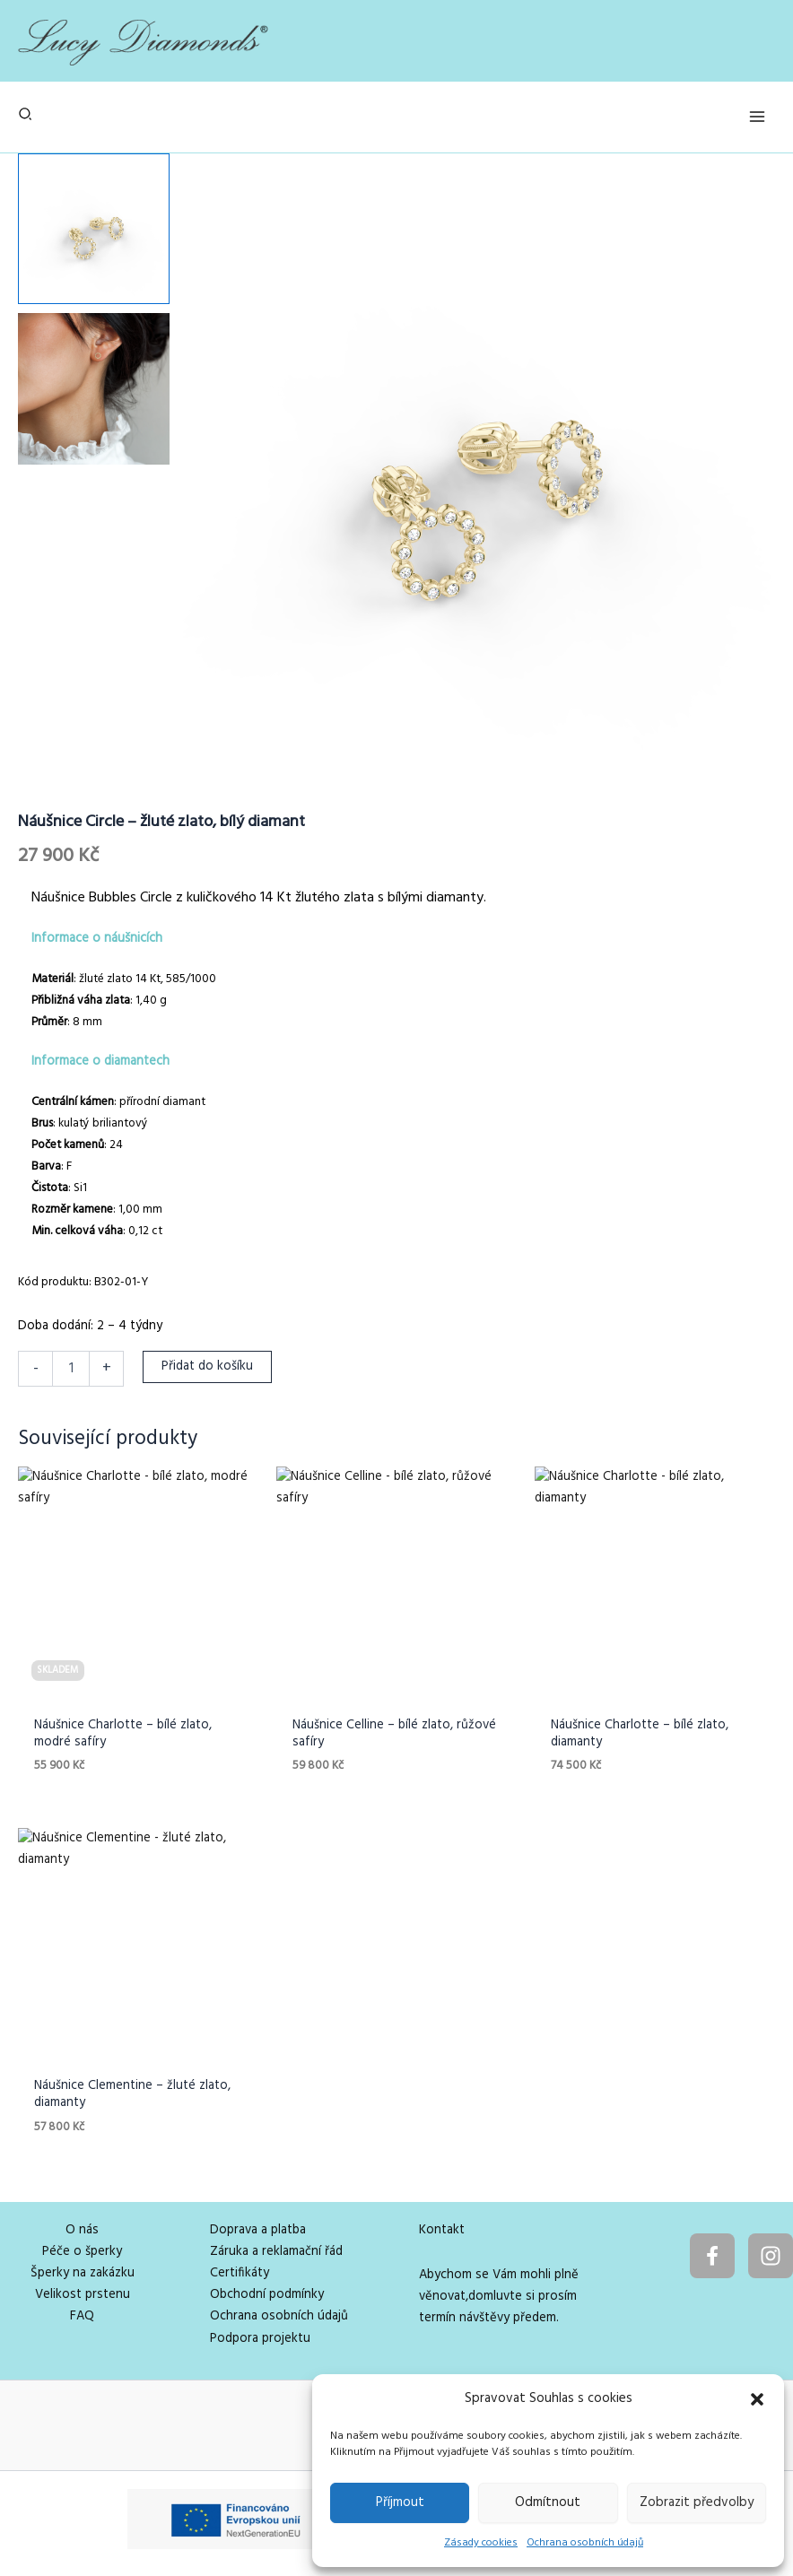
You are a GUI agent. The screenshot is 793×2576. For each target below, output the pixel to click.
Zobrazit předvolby (697, 2502)
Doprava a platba (258, 2230)
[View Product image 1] (94, 229)
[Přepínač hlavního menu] (757, 117)
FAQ (82, 2316)
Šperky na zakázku (82, 2273)
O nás (82, 2230)
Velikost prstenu (82, 2294)
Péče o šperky (82, 2251)
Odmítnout (547, 2502)
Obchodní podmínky (267, 2294)
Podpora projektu (260, 2338)
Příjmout (400, 2502)
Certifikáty (239, 2273)
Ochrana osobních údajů (585, 2543)
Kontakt (442, 2230)
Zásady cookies (481, 2543)
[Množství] (71, 1369)
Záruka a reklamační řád (276, 2251)
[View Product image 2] (94, 389)
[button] (757, 2399)
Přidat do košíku (207, 1366)
